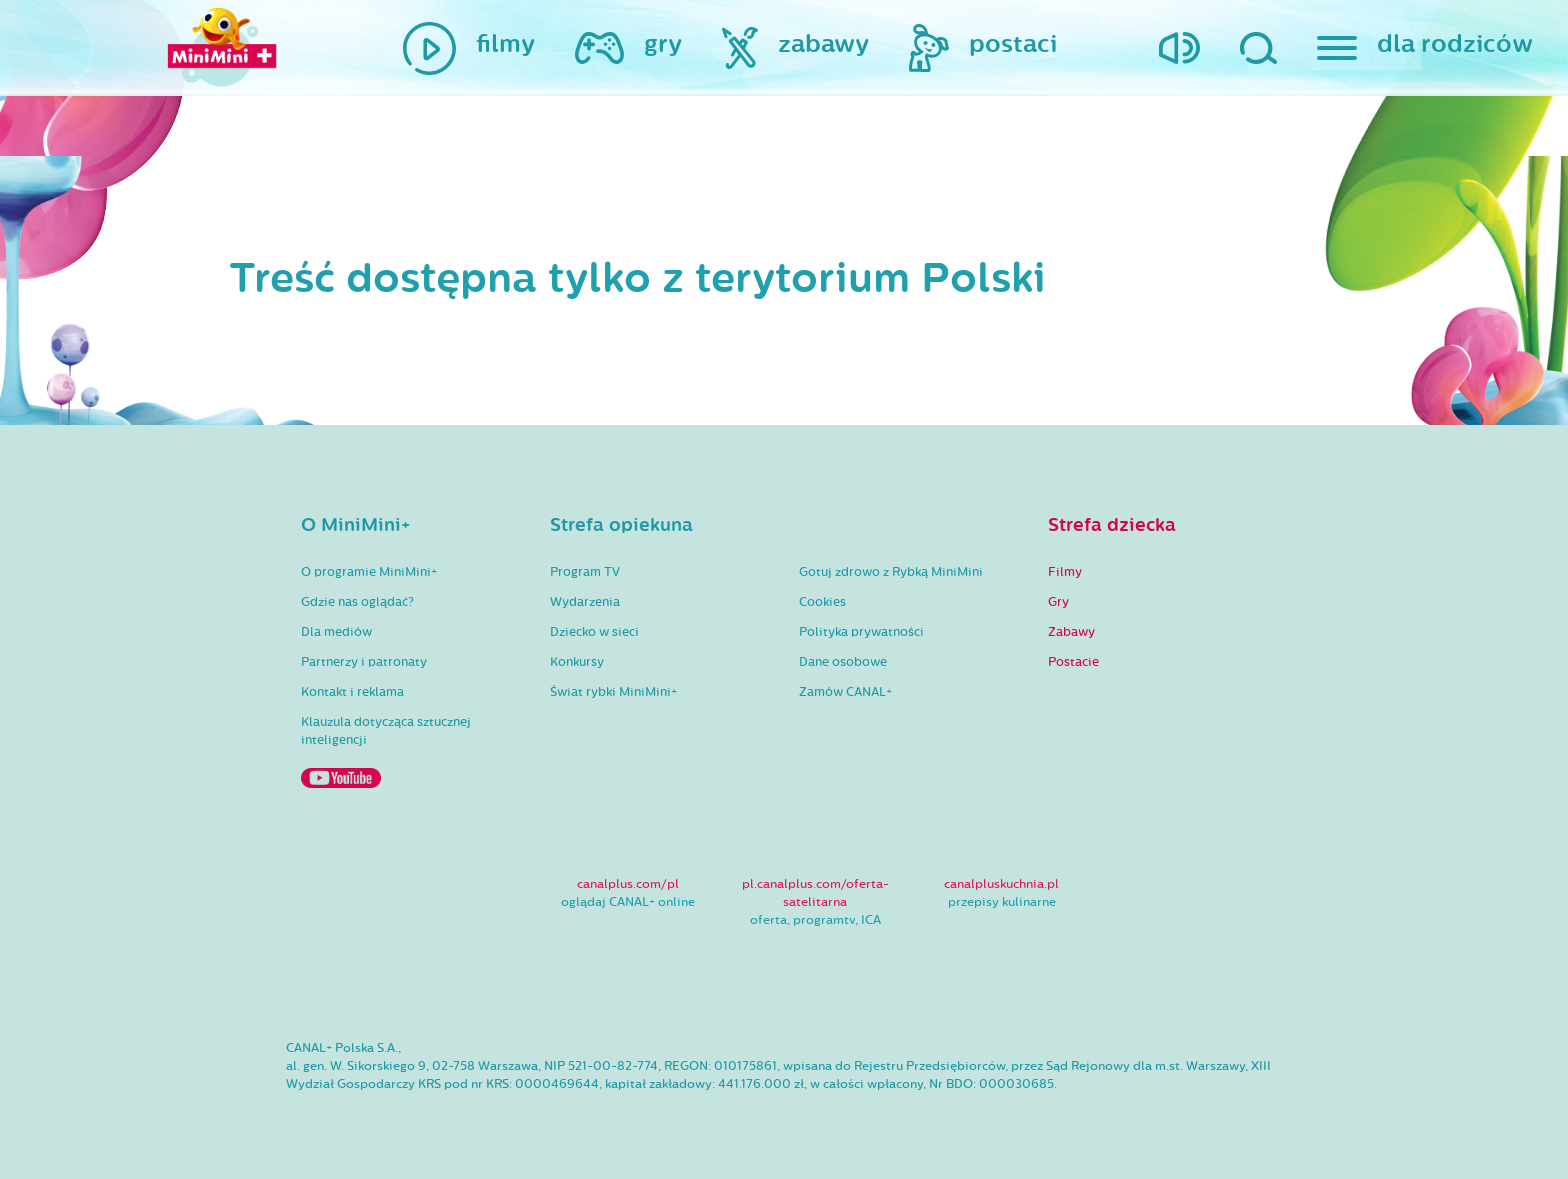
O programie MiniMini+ (369, 572)
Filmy (1065, 572)
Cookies (822, 602)
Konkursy (577, 662)
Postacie (1073, 662)
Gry (1058, 602)
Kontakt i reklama (352, 692)
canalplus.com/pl (628, 884)
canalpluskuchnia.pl (1001, 884)
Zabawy (1071, 632)
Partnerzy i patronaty (364, 662)
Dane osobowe (843, 662)
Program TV (585, 572)
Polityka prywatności (861, 632)
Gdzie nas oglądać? (357, 602)
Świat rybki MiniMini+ (613, 692)
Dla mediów (336, 632)
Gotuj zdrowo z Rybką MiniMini (891, 572)
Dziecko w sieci (594, 632)
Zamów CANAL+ (845, 692)
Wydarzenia (585, 602)
